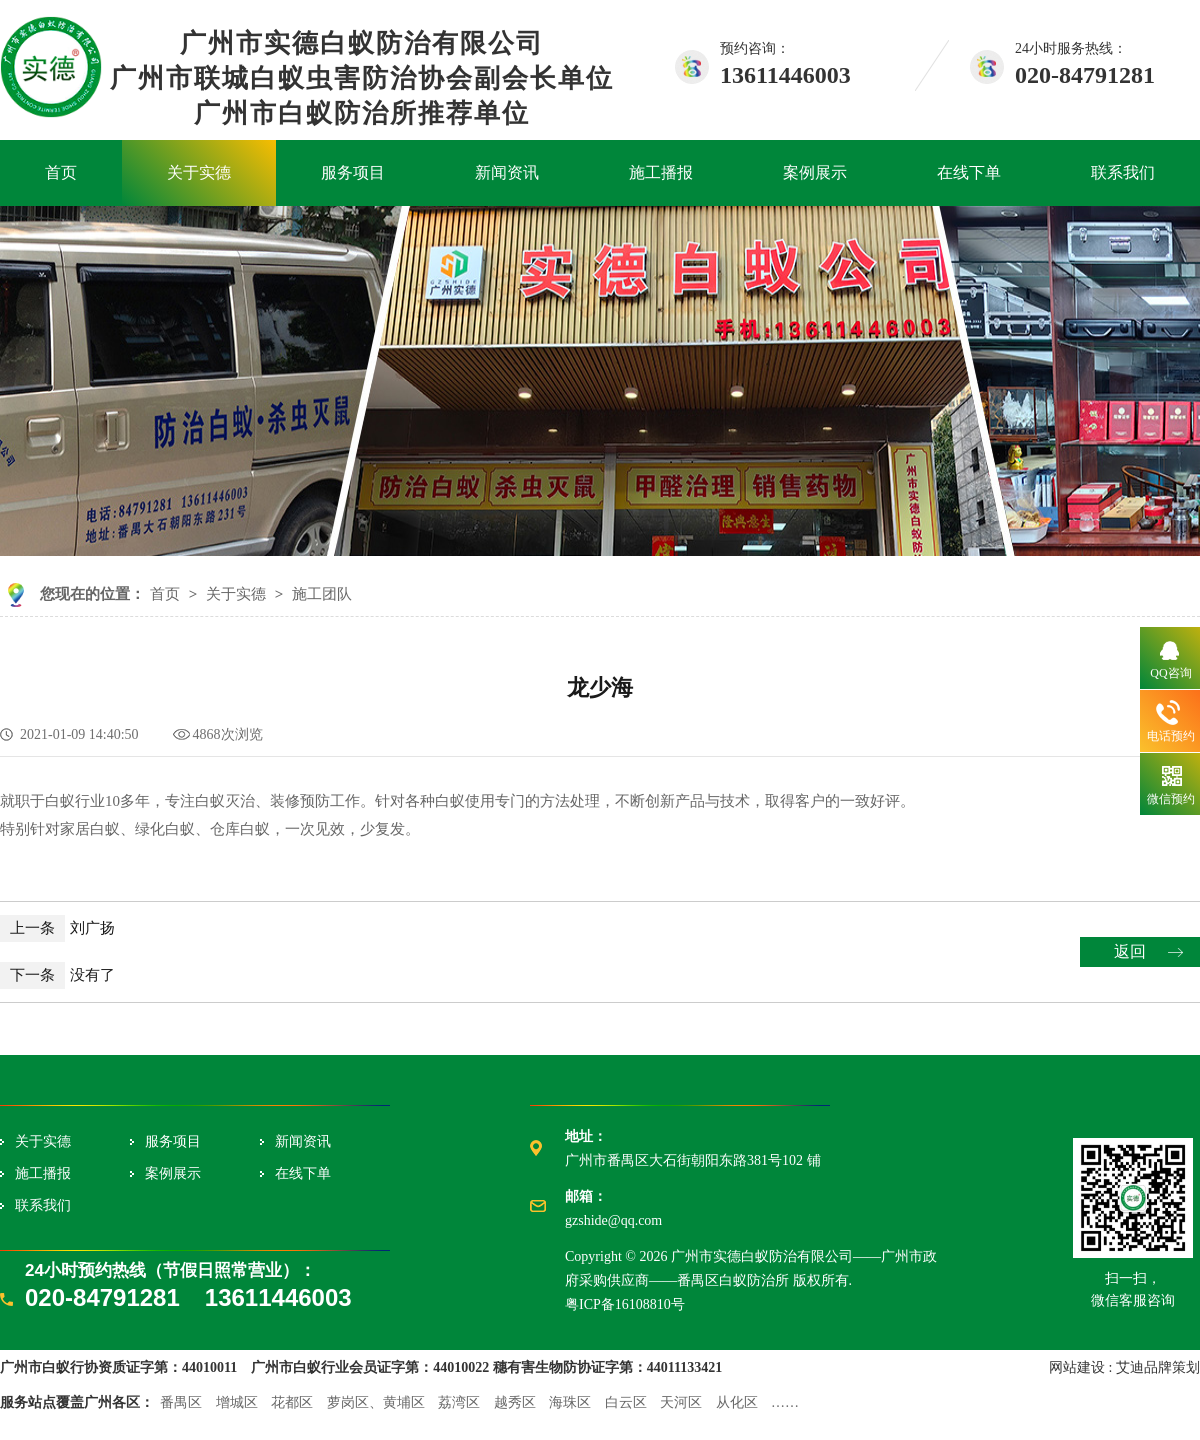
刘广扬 (57, 928)
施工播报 (661, 172)
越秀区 (515, 1402)
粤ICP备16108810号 (625, 1304)
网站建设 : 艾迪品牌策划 (1124, 1367)
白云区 (626, 1402)
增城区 (237, 1402)
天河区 (681, 1402)
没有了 (57, 975)
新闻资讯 (507, 172)
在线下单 (969, 172)
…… (785, 1402)
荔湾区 (459, 1402)
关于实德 (199, 172)
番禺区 (181, 1402)
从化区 (737, 1402)
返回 (1130, 951)
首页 (61, 172)
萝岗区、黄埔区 (376, 1402)
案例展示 (815, 172)
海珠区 (570, 1402)
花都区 (292, 1402)
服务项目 (353, 172)
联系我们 (1123, 172)
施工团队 (322, 594)
